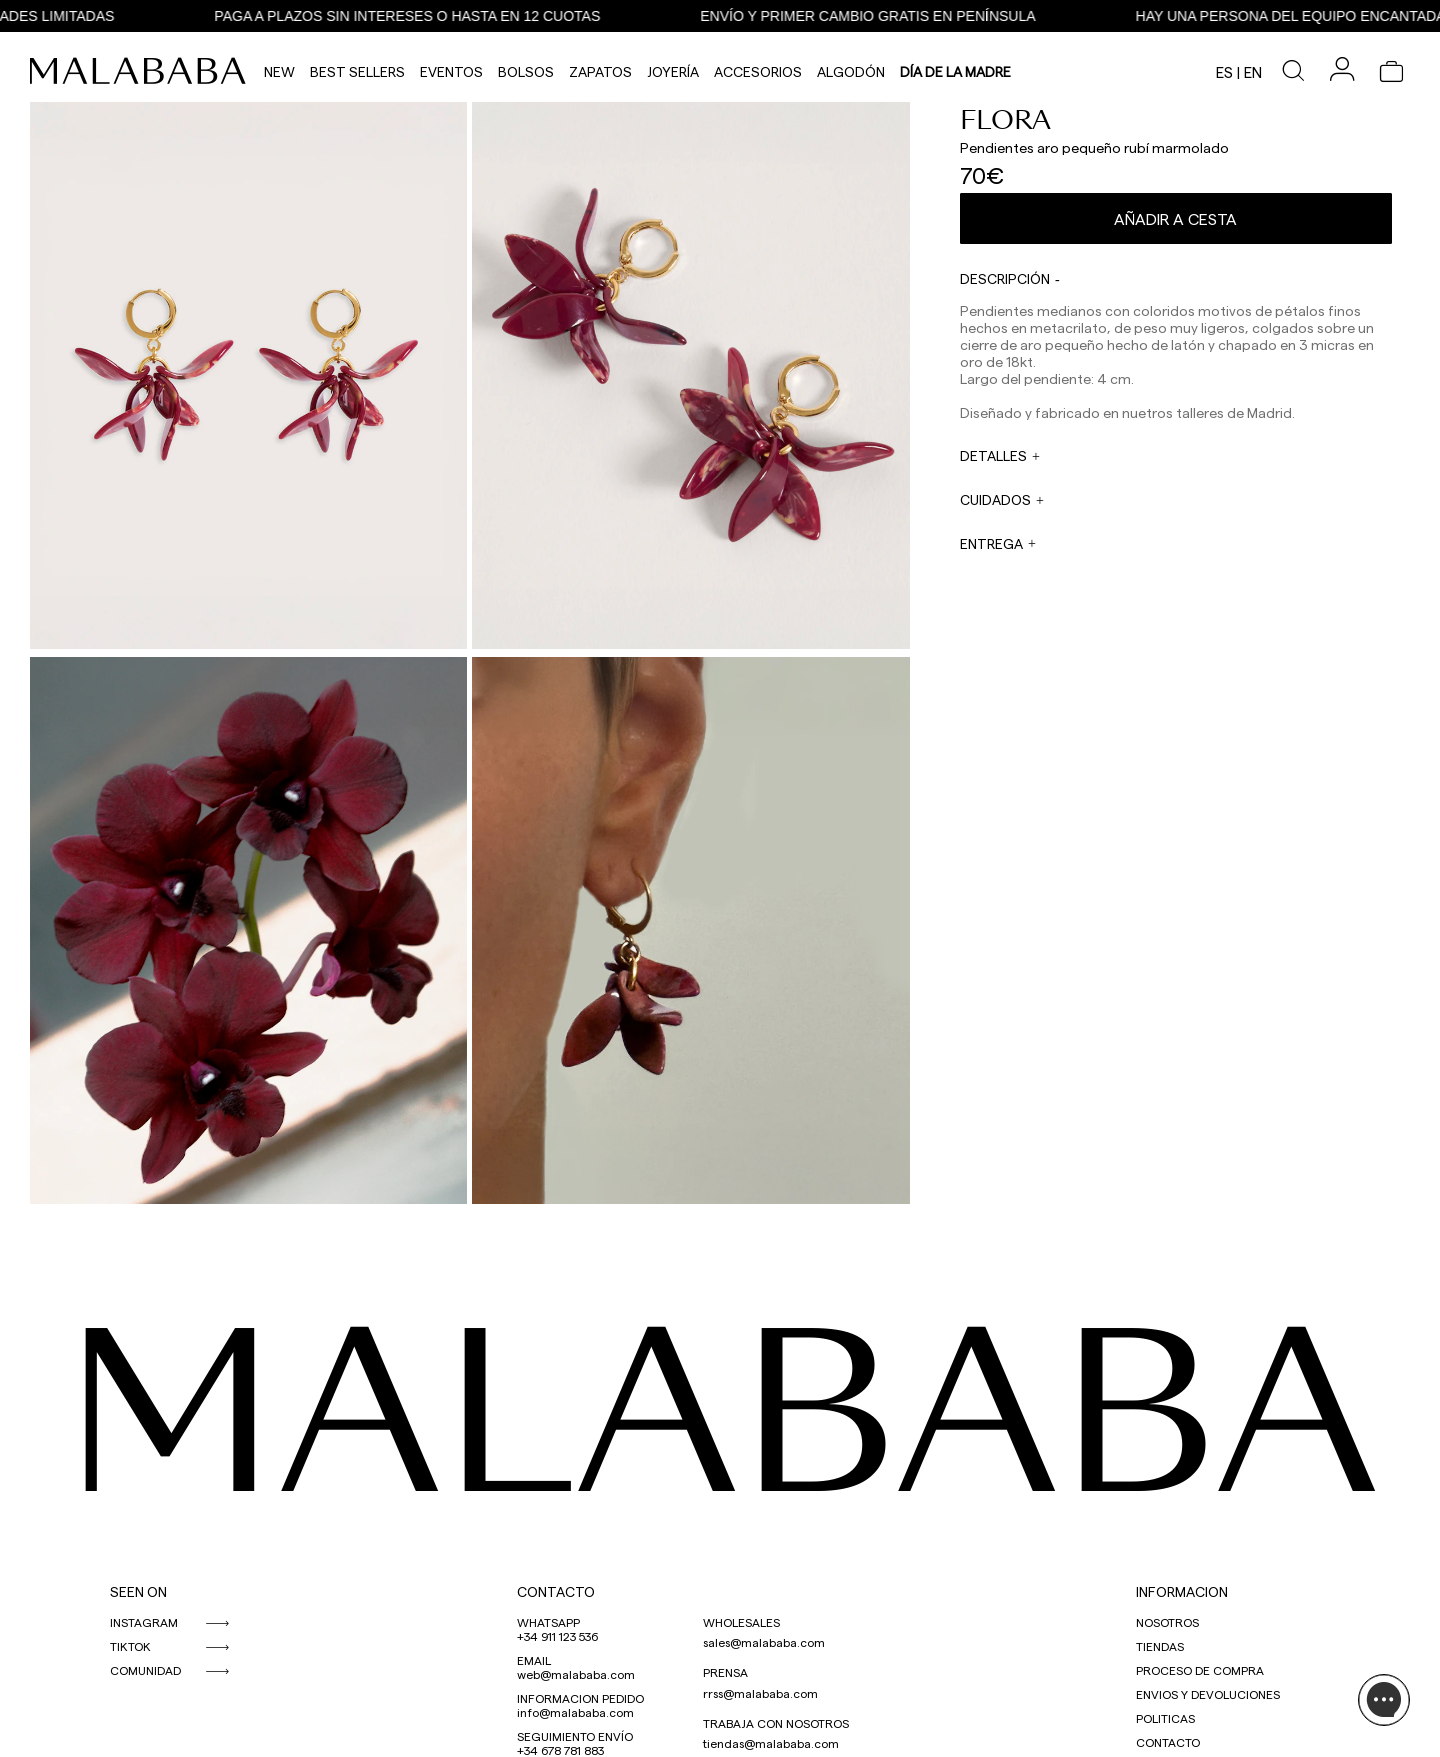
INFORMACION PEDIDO (580, 1698)
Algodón (851, 71)
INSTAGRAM (144, 1622)
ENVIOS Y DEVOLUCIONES (1208, 1694)
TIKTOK (130, 1646)
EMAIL (534, 1660)
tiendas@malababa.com (771, 1743)
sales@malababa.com (764, 1642)
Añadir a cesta (1175, 218)
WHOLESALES (741, 1622)
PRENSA (725, 1672)
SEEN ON (138, 1591)
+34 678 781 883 (560, 1750)
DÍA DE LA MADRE (955, 71)
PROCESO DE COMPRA (1200, 1670)
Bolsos (526, 71)
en (1253, 72)
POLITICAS (1165, 1718)
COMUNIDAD (145, 1670)
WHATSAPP (548, 1622)
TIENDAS (1160, 1646)
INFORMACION (1182, 1591)
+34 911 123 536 (557, 1636)
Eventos (451, 71)
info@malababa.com (575, 1712)
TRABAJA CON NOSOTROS (776, 1723)
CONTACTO (556, 1591)
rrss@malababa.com (760, 1693)
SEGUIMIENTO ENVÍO (575, 1736)
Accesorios (758, 71)
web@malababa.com (576, 1674)
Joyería (673, 71)
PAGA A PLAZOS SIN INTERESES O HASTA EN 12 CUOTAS (413, 16)
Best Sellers (357, 71)
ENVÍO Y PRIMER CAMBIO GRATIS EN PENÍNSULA (873, 16)
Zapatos (600, 71)
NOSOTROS (1167, 1622)
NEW (279, 71)
